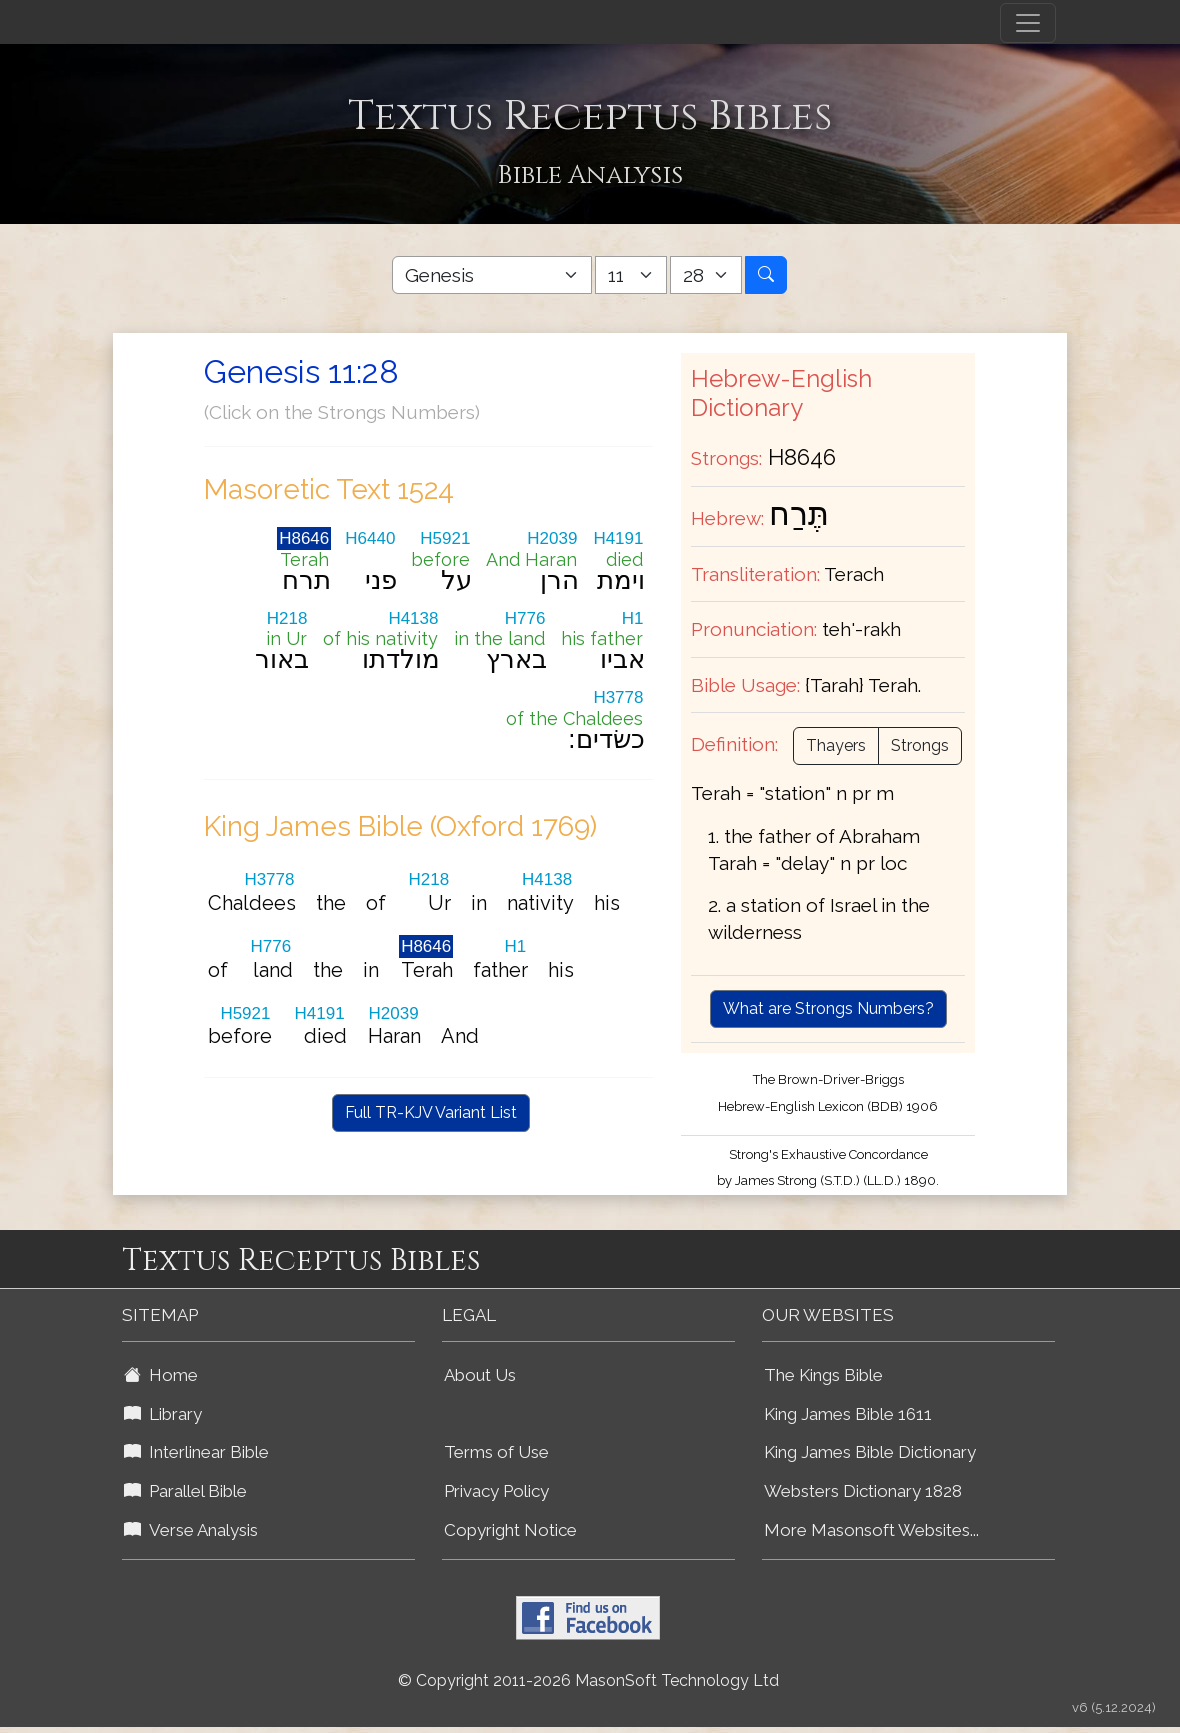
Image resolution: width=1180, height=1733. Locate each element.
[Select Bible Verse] (706, 275)
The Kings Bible (823, 1375)
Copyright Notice (510, 1530)
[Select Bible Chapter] (631, 275)
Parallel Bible (185, 1491)
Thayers (836, 745)
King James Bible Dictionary (870, 1452)
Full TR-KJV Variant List (431, 1112)
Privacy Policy (496, 1491)
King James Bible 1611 (848, 1414)
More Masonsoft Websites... (871, 1530)
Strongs (920, 745)
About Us (480, 1375)
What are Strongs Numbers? (828, 1008)
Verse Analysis (191, 1530)
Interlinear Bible (196, 1452)
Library (163, 1414)
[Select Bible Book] (492, 275)
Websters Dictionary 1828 (863, 1491)
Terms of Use (496, 1452)
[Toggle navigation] (1028, 23)
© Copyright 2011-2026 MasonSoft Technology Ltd (588, 1680)
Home (161, 1375)
